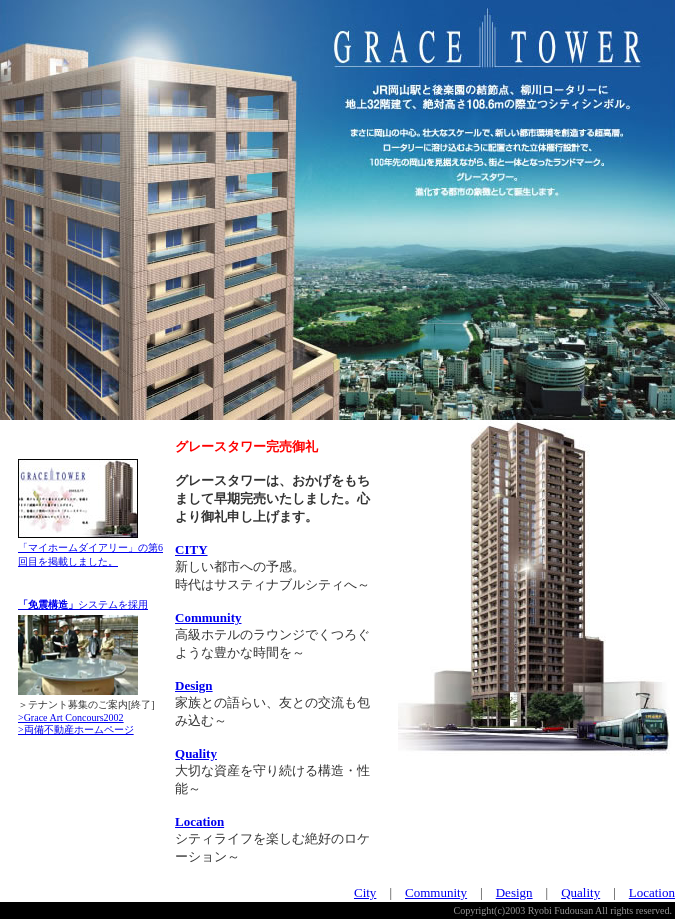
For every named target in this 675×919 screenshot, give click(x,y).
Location (199, 821)
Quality (196, 753)
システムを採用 (83, 604)
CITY (191, 549)
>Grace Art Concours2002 (71, 717)
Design (194, 685)
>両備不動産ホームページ (76, 729)
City (365, 892)
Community (208, 617)
